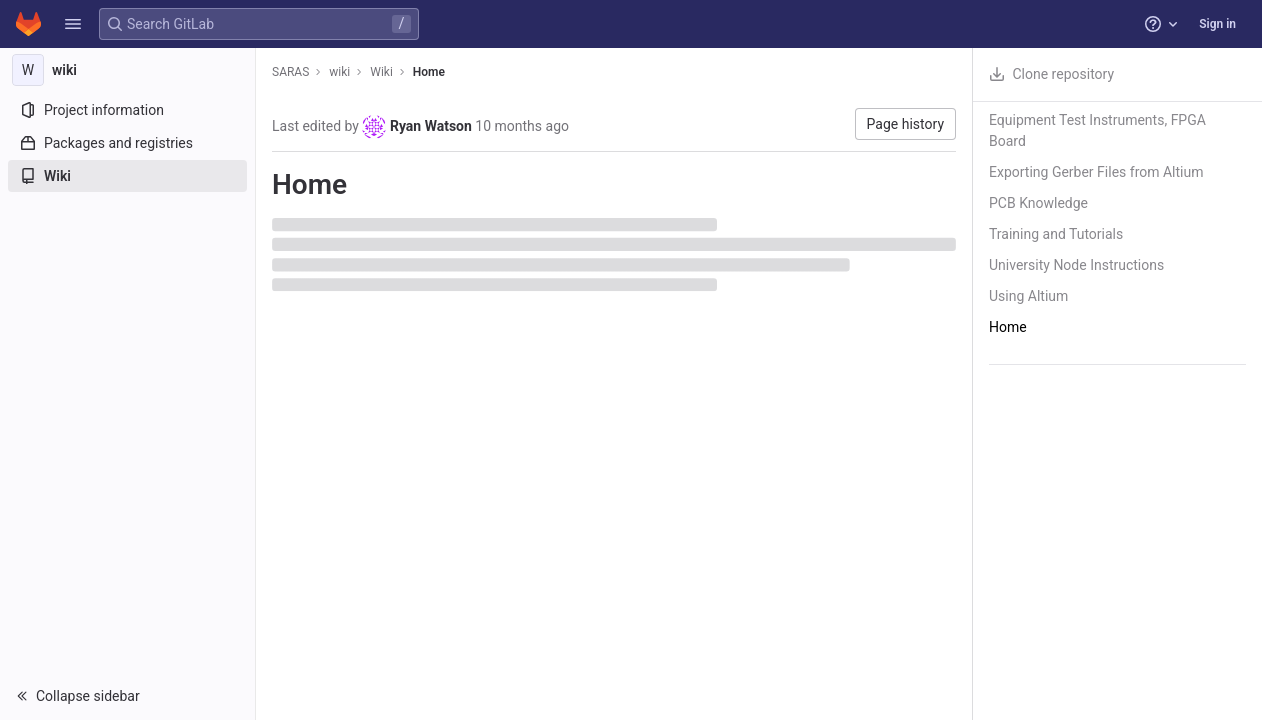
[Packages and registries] (127, 143)
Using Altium (1028, 296)
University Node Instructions (1076, 265)
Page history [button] (905, 124)
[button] (73, 24)
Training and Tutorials (1056, 234)
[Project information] (127, 110)
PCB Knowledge (1038, 203)
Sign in (1217, 24)
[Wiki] (127, 176)
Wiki (381, 72)
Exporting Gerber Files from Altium (1096, 172)
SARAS (290, 72)
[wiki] (128, 70)
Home (429, 72)
